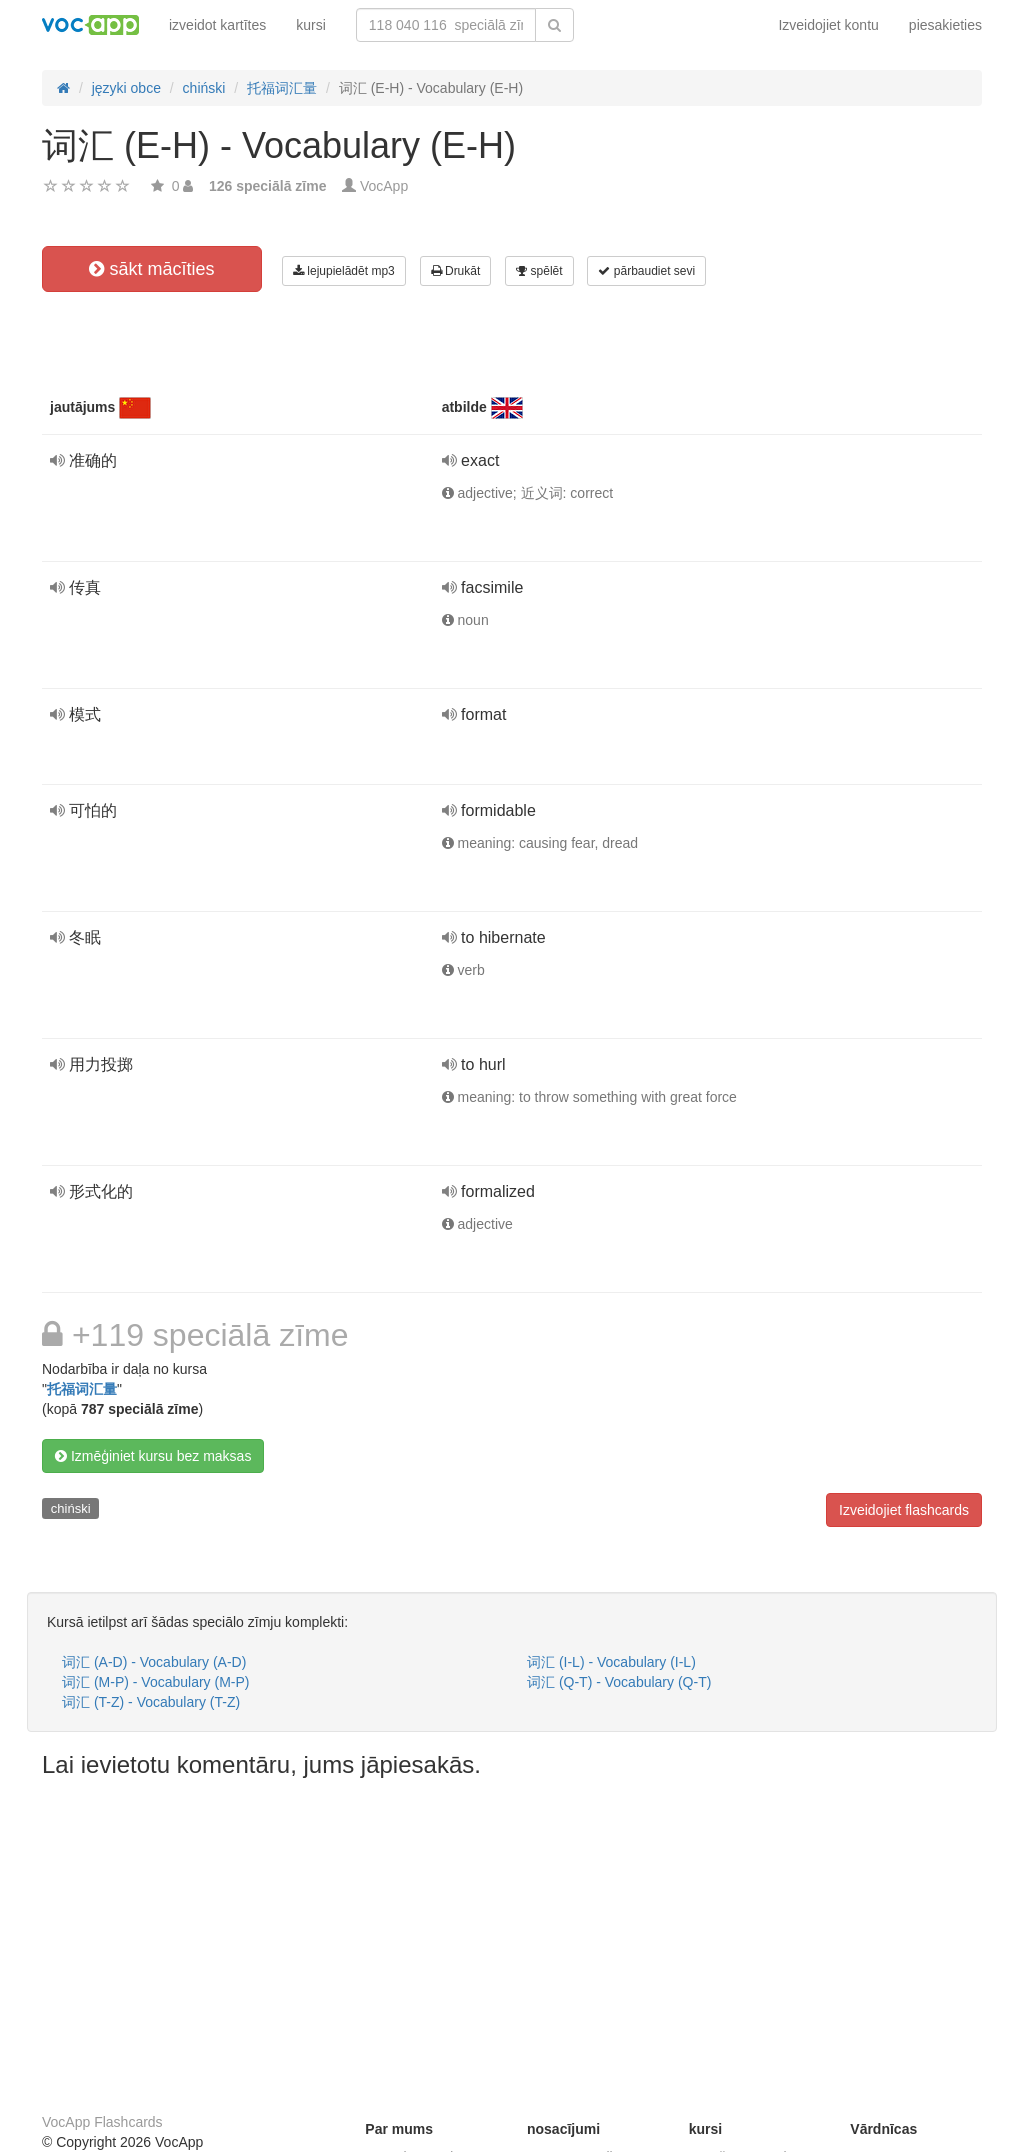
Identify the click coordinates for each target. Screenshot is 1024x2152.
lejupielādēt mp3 (344, 271)
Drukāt (456, 271)
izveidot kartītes (217, 25)
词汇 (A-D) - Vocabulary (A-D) (154, 1662)
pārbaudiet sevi (646, 271)
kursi (311, 25)
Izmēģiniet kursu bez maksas (153, 1456)
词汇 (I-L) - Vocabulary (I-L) (611, 1662)
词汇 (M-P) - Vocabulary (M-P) (155, 1682)
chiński (71, 1508)
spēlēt (539, 271)
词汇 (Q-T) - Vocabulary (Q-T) (619, 1682)
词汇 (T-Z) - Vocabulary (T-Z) (151, 1702)
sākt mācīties (151, 269)
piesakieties (945, 25)
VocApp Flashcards (102, 2122)
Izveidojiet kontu (828, 25)
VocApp (384, 186)
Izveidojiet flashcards (904, 1510)
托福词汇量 (82, 1389)
